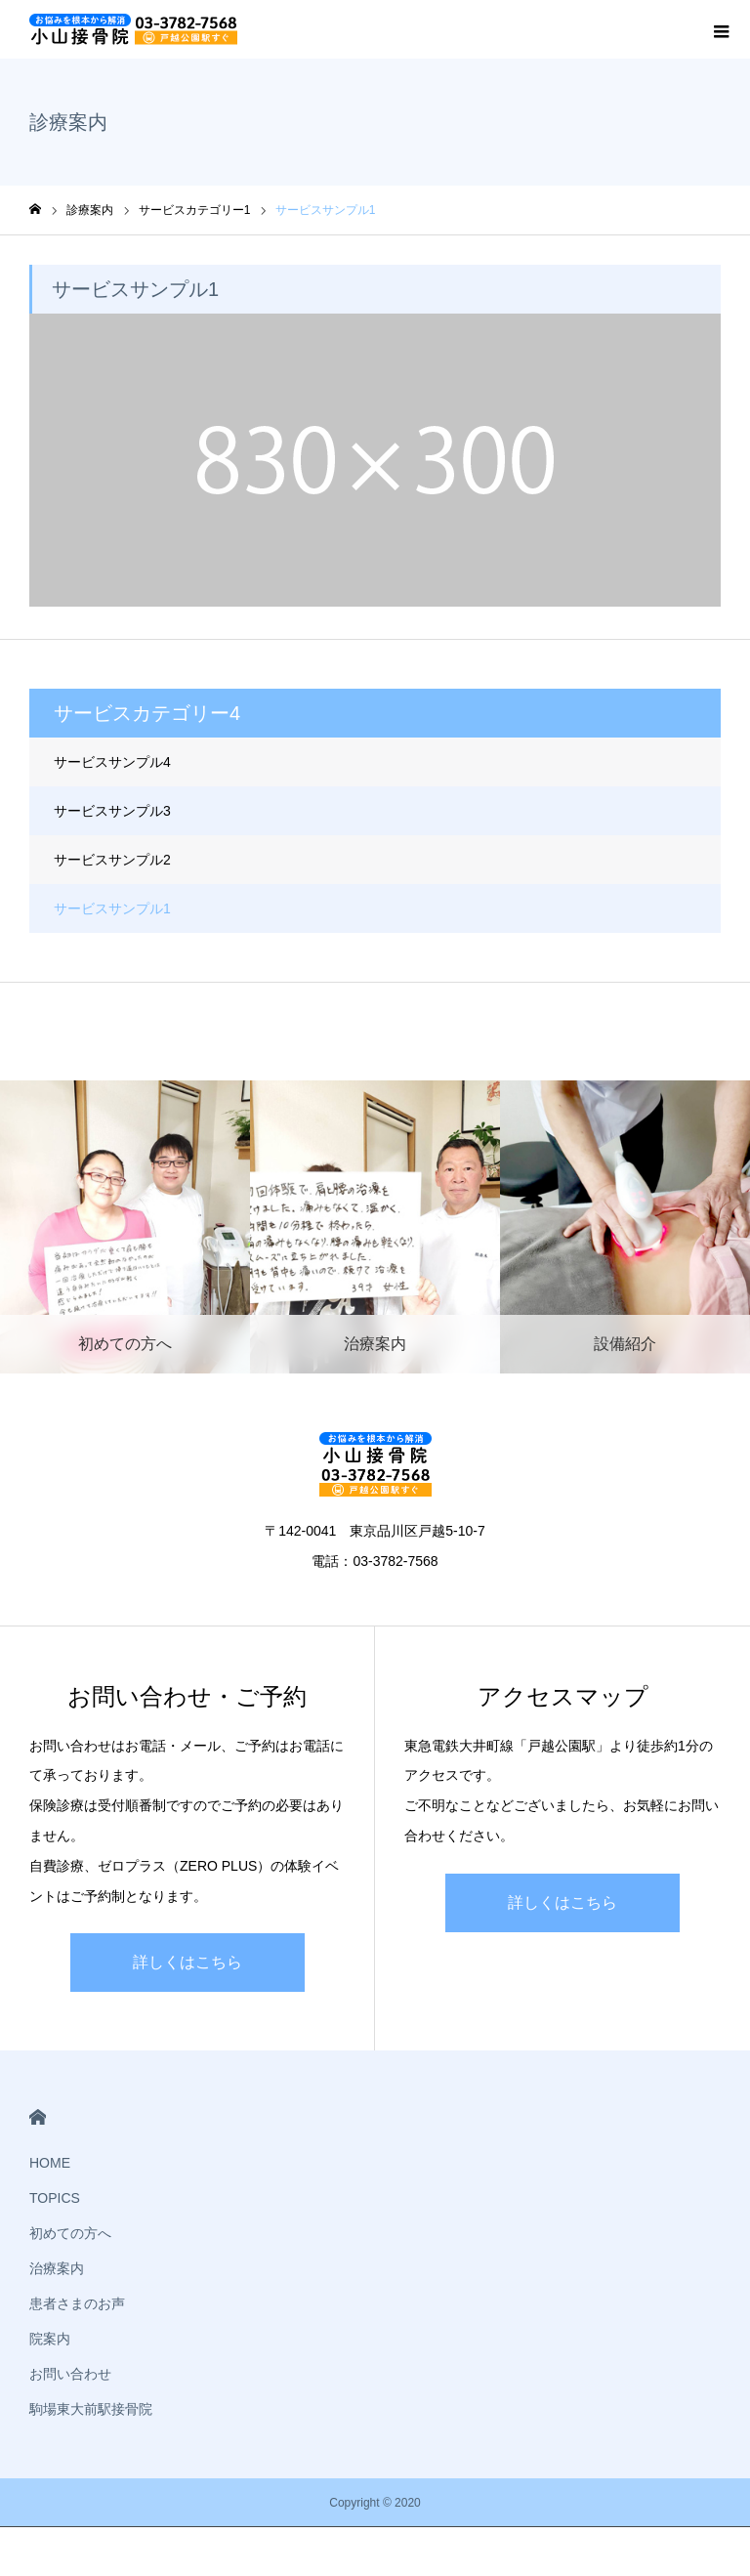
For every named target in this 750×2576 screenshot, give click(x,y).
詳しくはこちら (187, 1962)
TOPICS (54, 2198)
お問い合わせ (70, 2374)
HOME (37, 2117)
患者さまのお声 (77, 2303)
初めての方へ (70, 2233)
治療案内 (56, 2268)
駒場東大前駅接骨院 (90, 2409)
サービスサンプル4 (112, 762)
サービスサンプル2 (112, 859)
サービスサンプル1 (112, 908)
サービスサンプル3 (112, 811)
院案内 (49, 2338)
